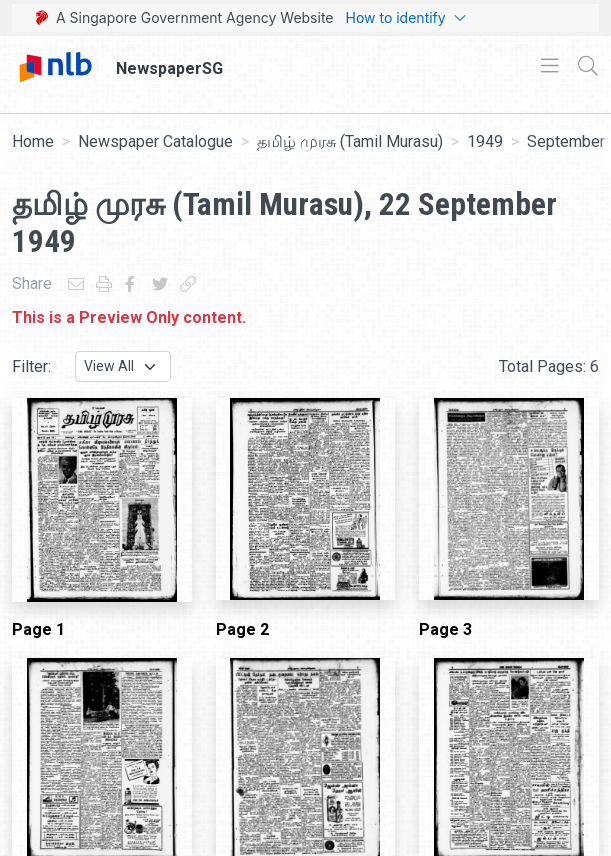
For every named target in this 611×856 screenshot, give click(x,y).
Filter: (31, 366)
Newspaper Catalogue (155, 141)
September (566, 141)
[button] (513, 844)
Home (33, 141)
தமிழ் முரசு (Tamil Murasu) (350, 141)
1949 (485, 141)
